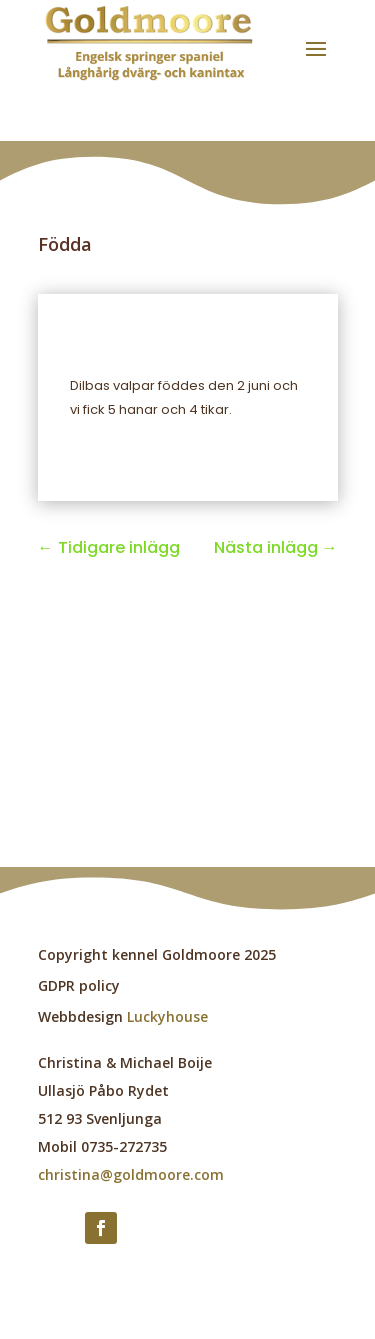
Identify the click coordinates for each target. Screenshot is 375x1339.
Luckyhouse (167, 1016)
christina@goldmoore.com (131, 1174)
